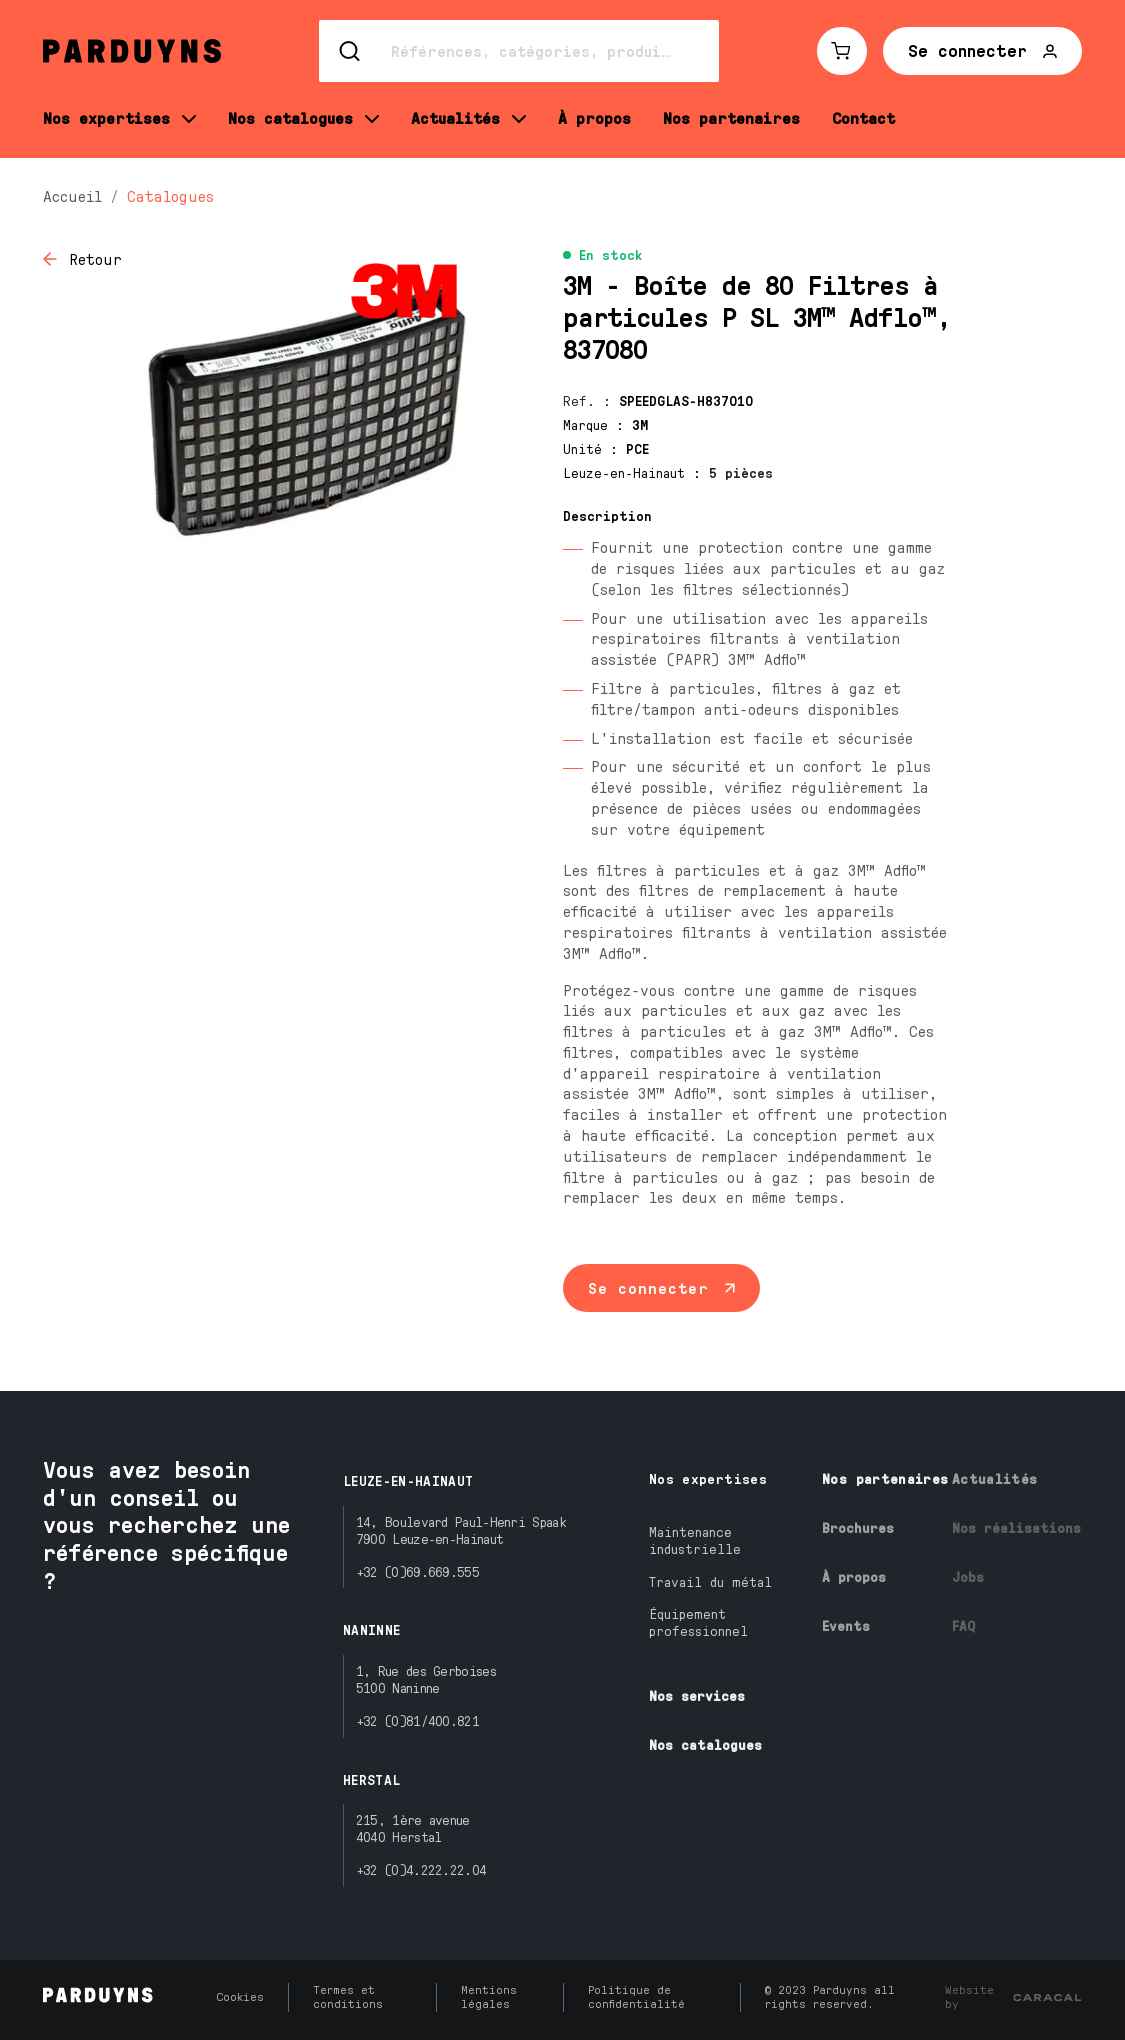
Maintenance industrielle (695, 1540)
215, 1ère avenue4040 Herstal (413, 1828)
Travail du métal (710, 1581)
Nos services (697, 1695)
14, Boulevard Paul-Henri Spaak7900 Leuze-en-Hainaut (461, 1530)
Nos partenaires (885, 1478)
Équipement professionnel (698, 1622)
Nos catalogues (705, 1744)
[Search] (519, 51)
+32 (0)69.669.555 (417, 1571)
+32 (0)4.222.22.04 (421, 1869)
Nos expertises (708, 1478)
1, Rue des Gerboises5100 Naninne (426, 1679)
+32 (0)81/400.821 (417, 1720)
